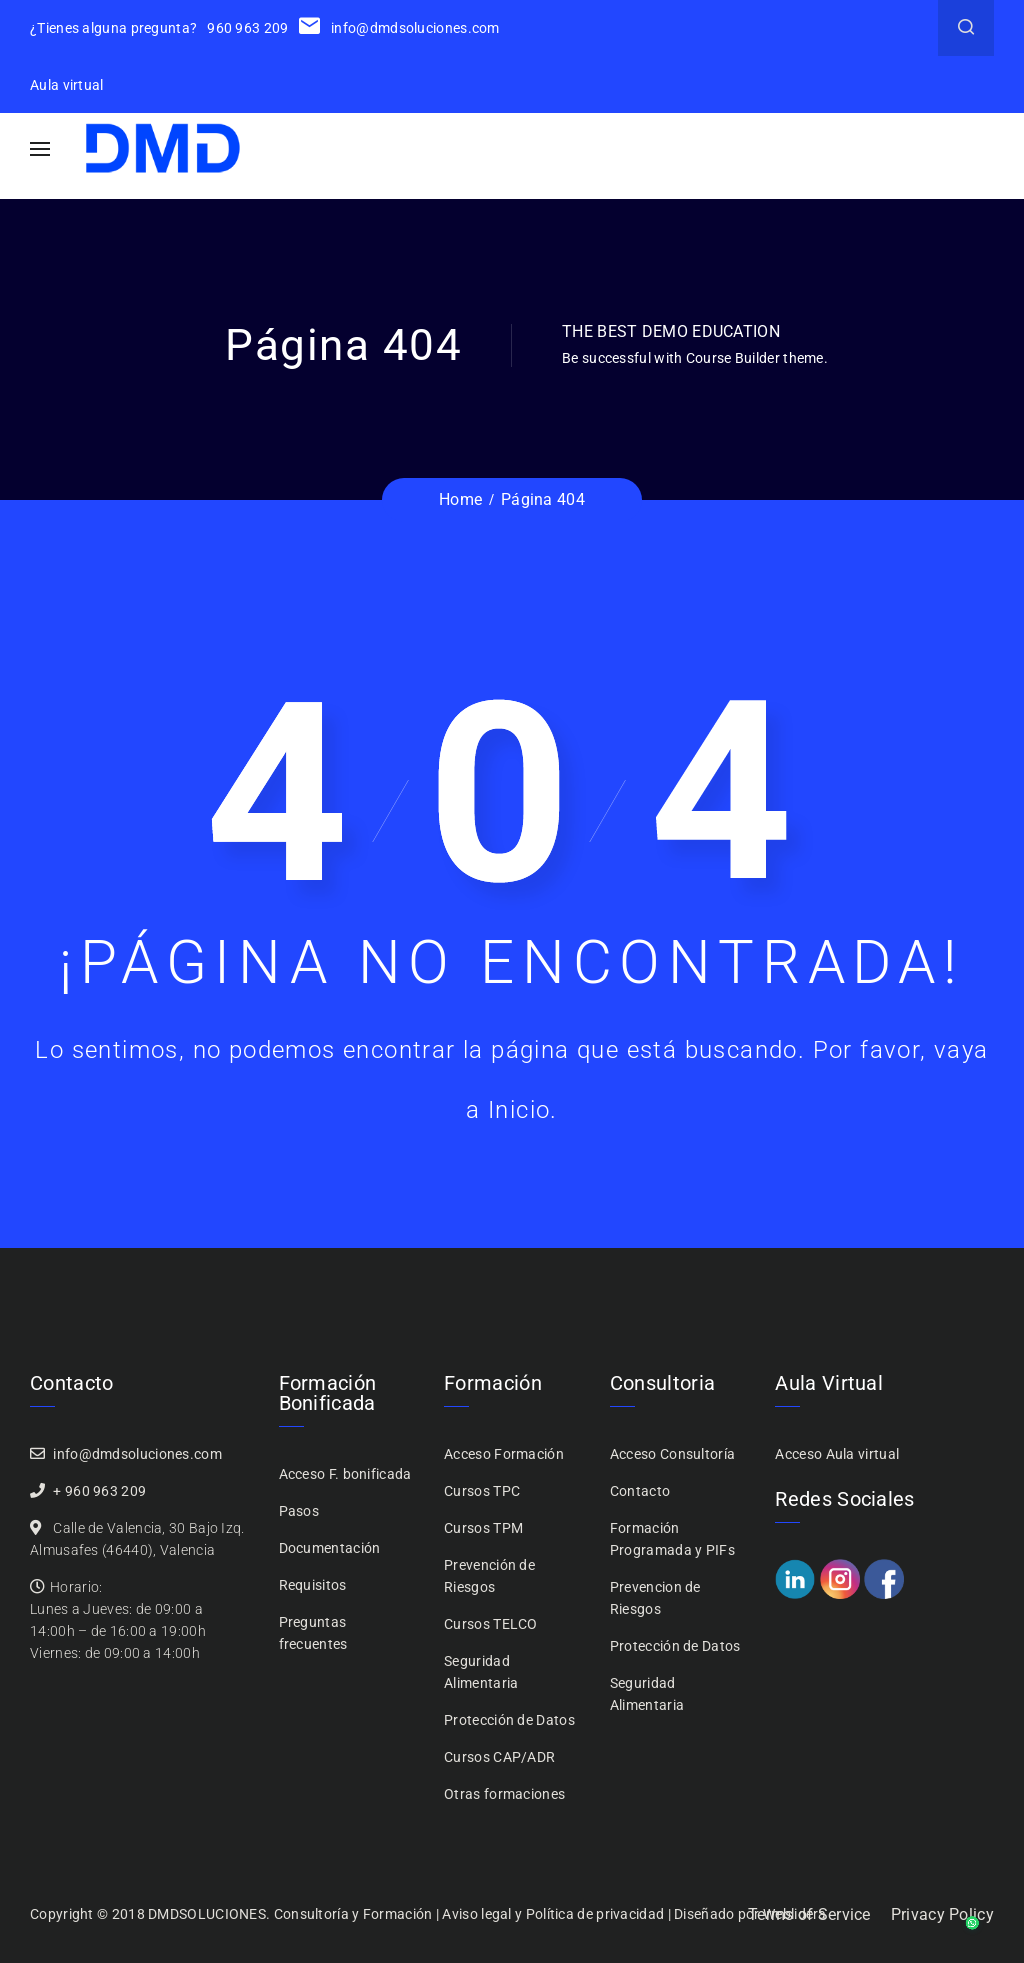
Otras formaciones (504, 1794)
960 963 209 (247, 28)
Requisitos (313, 1585)
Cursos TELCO (491, 1624)
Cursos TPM (483, 1528)
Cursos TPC (482, 1491)
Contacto (640, 1491)
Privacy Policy (942, 1914)
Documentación (330, 1548)
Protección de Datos (509, 1720)
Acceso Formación (504, 1454)
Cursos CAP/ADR (499, 1757)
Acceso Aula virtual (837, 1454)
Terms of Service (809, 1914)
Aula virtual (67, 85)
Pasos (299, 1511)
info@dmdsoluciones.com (399, 28)
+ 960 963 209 (99, 1491)
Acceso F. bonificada (345, 1474)
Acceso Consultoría (672, 1454)
